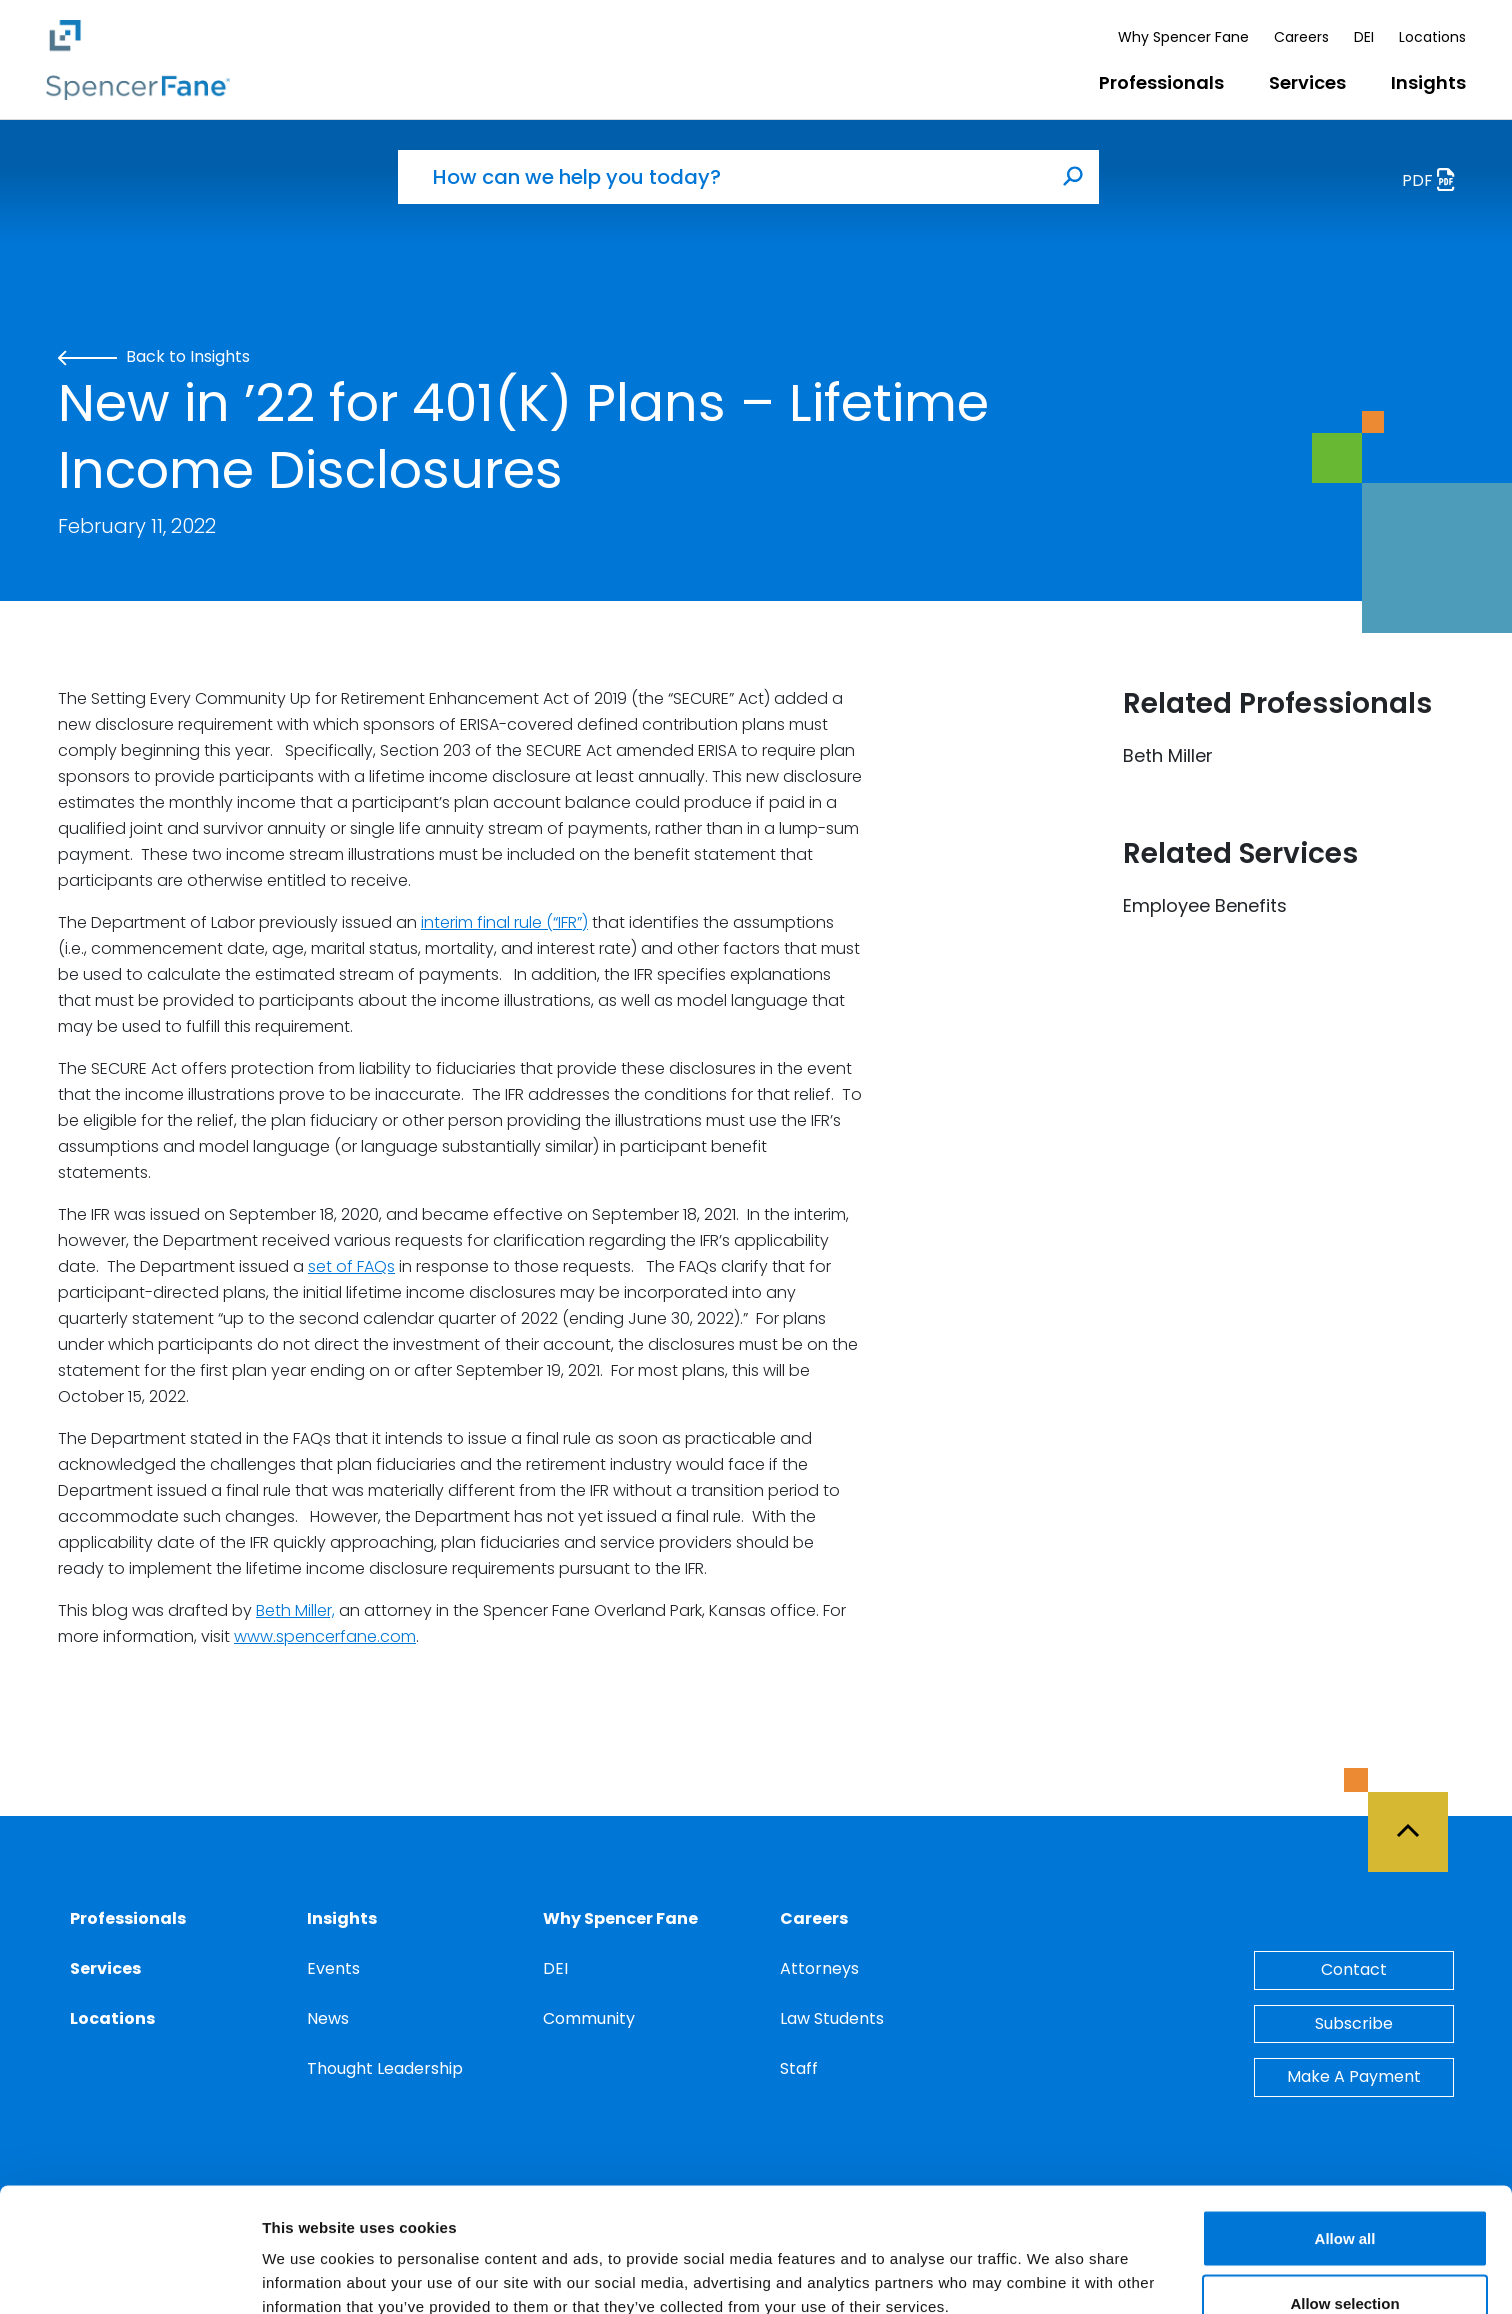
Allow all (1345, 2129)
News (328, 2018)
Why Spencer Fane (1183, 37)
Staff (799, 2068)
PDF (1434, 182)
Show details (1049, 2262)
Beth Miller (1168, 755)
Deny (1345, 2260)
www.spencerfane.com (325, 1636)
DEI (1364, 37)
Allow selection (1344, 2195)
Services (1307, 82)
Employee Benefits (1205, 905)
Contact (1354, 1969)
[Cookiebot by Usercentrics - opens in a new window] (129, 2275)
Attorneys (819, 1968)
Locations (1432, 37)
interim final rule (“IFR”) (504, 922)
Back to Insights (154, 356)
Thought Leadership (385, 2068)
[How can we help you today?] (723, 177)
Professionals (1161, 82)
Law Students (832, 2018)
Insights (1428, 82)
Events (333, 1968)
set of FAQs (351, 1266)
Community (589, 2018)
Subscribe (1354, 2023)
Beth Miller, (295, 1610)
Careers (1301, 37)
